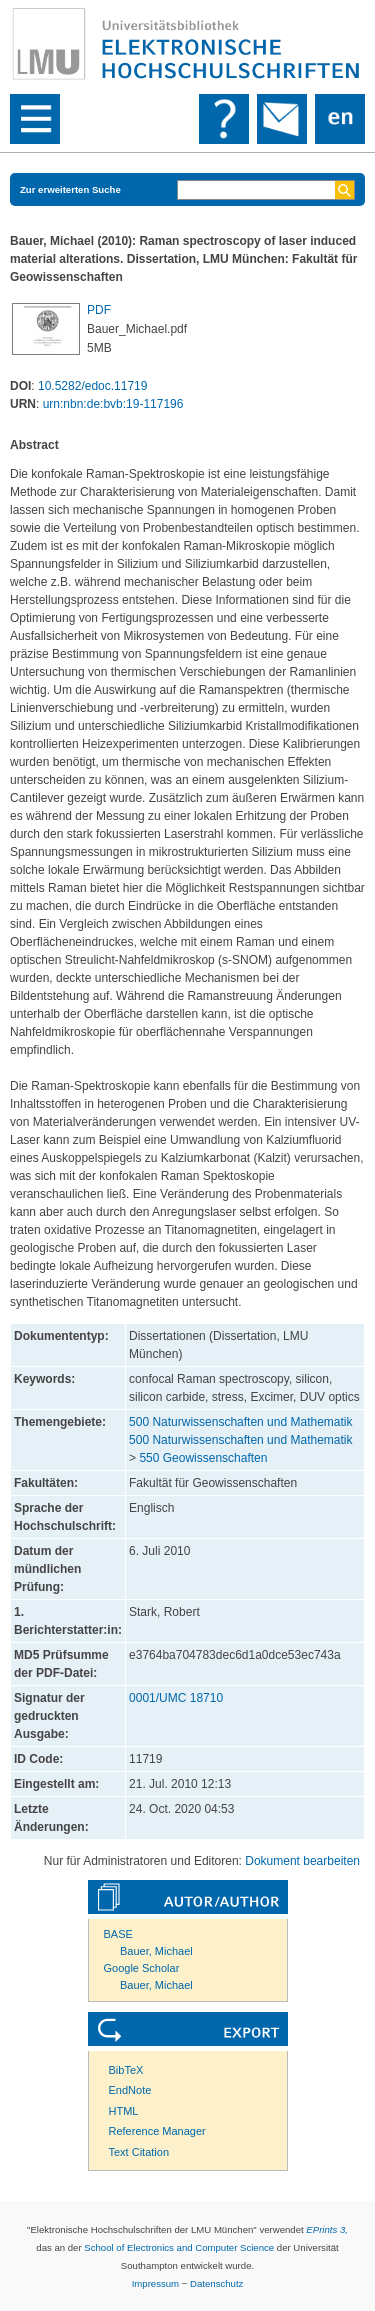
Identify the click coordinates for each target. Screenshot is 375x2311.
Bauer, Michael (156, 1951)
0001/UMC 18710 (176, 1698)
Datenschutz (216, 2283)
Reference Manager (157, 2131)
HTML (124, 2111)
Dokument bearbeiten (302, 1861)
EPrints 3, (327, 2229)
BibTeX (126, 2070)
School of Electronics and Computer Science (179, 2247)
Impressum (155, 2283)
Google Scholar (142, 1968)
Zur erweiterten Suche (70, 189)
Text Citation (139, 2152)
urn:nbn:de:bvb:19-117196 (113, 404)
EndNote (130, 2090)
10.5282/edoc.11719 (92, 386)
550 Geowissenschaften (203, 1458)
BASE (118, 1934)
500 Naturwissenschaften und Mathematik (240, 1422)
